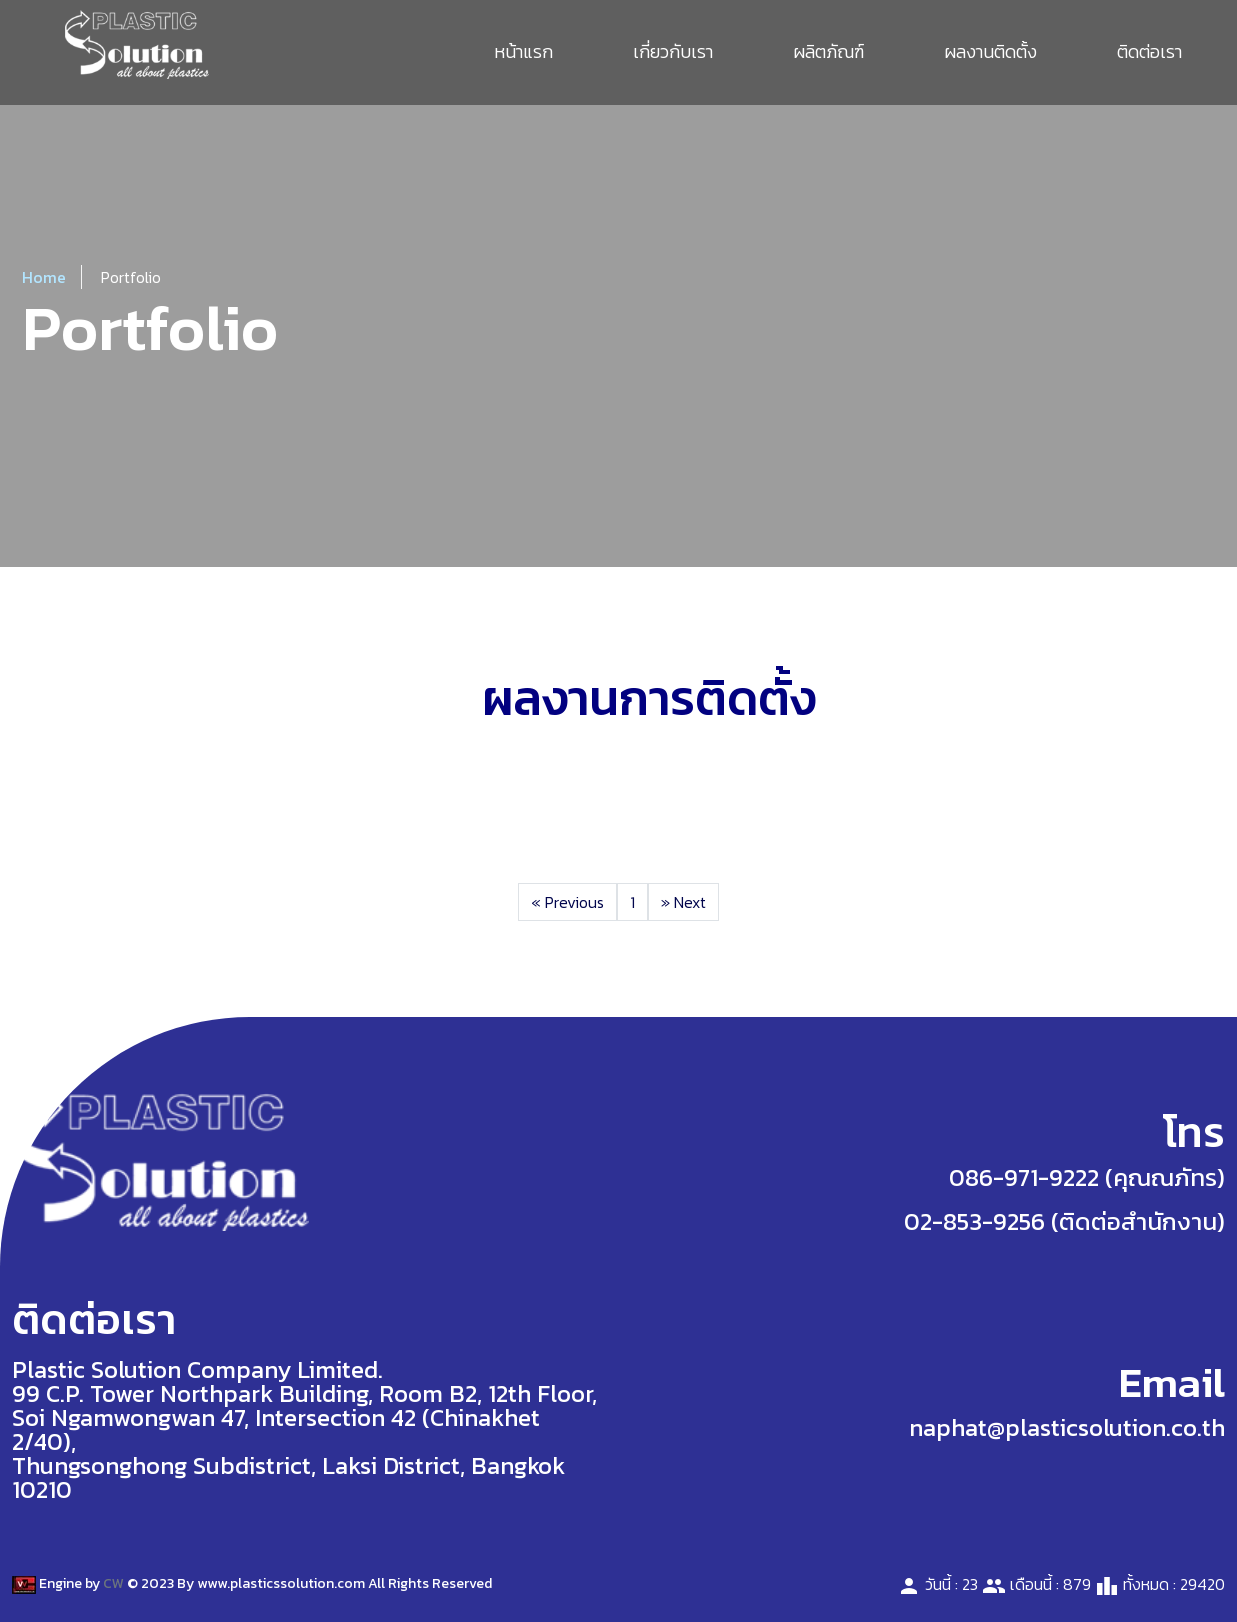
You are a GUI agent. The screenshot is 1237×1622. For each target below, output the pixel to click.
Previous (567, 902)
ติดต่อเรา (1149, 51)
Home (44, 277)
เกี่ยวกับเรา (673, 51)
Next (683, 902)
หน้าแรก (523, 51)
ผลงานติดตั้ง (990, 51)
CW (113, 1583)
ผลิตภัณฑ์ (828, 51)
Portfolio (131, 277)
